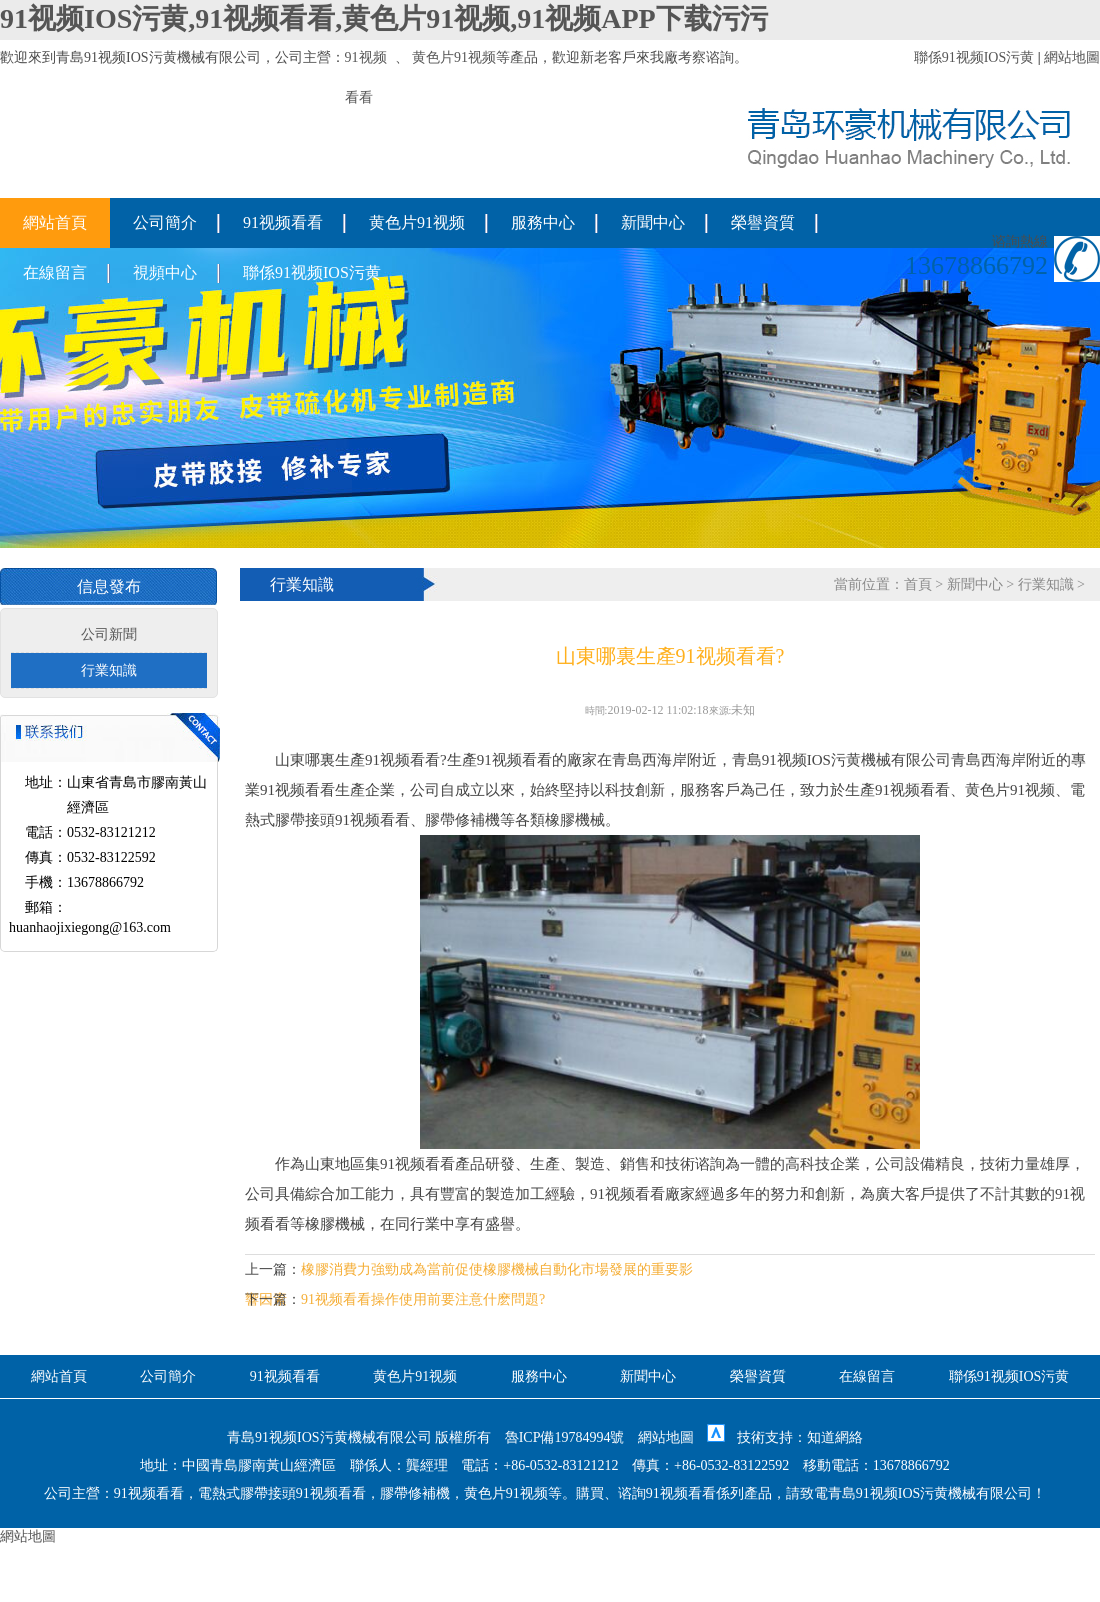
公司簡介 (165, 222)
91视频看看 (283, 222)
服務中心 (543, 222)
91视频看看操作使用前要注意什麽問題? (423, 1299)
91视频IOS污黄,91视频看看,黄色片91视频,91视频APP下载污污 (384, 18)
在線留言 (55, 272)
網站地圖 (1072, 57)
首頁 (918, 584)
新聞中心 (653, 222)
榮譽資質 (763, 222)
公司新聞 (109, 634)
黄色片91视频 (454, 57)
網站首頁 (55, 222)
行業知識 (109, 670)
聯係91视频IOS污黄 (974, 57)
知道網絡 (835, 1437)
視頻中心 (165, 272)
